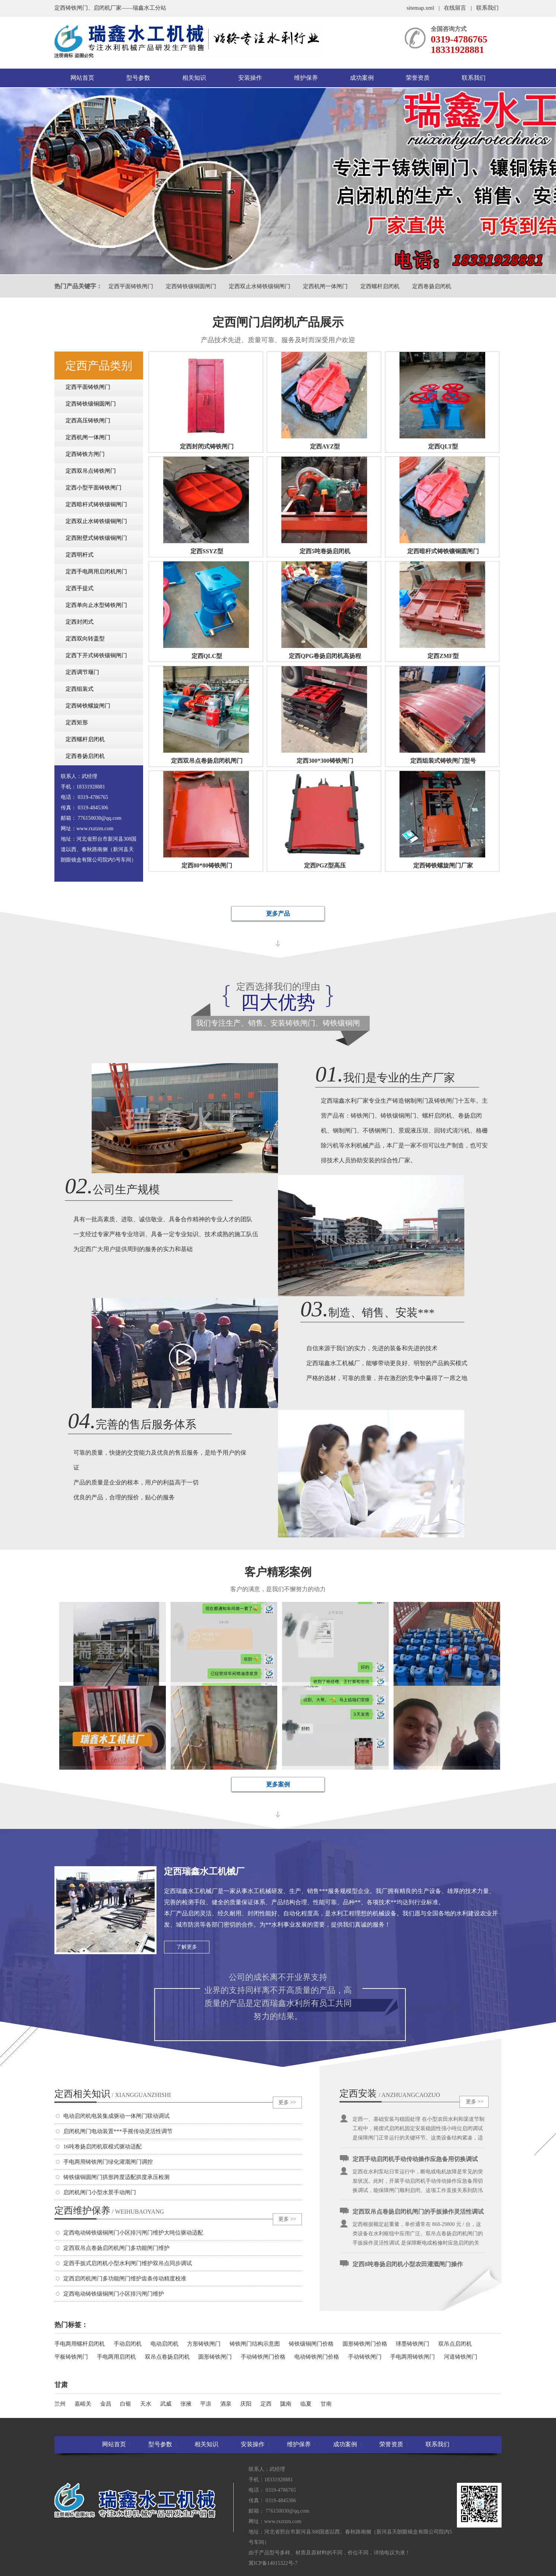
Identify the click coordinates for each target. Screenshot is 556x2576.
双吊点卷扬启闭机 (167, 2357)
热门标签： (71, 2324)
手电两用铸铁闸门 (412, 2357)
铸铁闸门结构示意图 (255, 2344)
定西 (266, 2404)
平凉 (205, 2404)
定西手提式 (80, 588)
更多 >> (287, 2102)
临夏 (306, 2404)
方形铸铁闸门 (204, 2344)
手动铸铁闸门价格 (263, 2357)
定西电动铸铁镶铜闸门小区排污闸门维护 (113, 2294)
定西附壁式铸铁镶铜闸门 (96, 538)
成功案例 (362, 78)
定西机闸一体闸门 (325, 286)
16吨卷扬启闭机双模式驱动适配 (102, 2147)
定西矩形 (77, 722)
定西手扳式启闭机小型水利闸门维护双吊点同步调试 (127, 2263)
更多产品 (278, 913)
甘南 (326, 2404)
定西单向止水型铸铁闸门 (96, 605)
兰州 (60, 2404)
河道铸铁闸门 (460, 2357)
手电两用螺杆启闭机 (79, 2344)
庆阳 (246, 2404)
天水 (145, 2404)
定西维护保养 (109, 2210)
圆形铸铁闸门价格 (364, 2344)
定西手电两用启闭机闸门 (96, 571)
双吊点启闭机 (455, 2344)
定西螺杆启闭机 (379, 286)
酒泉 (225, 2404)
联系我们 (487, 8)
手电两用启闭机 (116, 2357)
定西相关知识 (112, 2094)
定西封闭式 (80, 622)
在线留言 (455, 8)
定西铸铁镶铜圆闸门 (191, 286)
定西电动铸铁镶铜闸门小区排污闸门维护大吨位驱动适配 (133, 2233)
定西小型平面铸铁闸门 (93, 488)
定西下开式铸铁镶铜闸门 (96, 655)
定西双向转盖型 (85, 639)
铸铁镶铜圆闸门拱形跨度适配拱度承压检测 (116, 2177)
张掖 (186, 2404)
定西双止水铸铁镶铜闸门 (259, 286)
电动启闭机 (165, 2344)
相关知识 (194, 78)
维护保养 (306, 78)
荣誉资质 (418, 78)
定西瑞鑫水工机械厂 (204, 1871)
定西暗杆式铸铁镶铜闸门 (96, 504)
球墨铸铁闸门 (412, 2344)
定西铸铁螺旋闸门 (88, 706)
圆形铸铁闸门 (215, 2357)
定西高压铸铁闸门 (88, 420)
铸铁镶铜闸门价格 (311, 2344)
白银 (125, 2404)
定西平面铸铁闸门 (130, 286)
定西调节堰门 (82, 672)
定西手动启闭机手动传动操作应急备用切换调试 (415, 2165)
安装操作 (250, 78)
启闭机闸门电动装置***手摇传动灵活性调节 (118, 2131)
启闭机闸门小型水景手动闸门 (99, 2192)
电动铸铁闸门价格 (316, 2357)
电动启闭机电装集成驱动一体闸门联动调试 (116, 2116)
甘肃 (61, 2384)
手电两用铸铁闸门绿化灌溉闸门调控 (108, 2162)
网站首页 (82, 78)
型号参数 (138, 78)
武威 (165, 2404)
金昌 (105, 2404)
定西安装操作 (358, 2093)
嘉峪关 (83, 2404)
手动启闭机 (128, 2344)
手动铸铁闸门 (365, 2357)
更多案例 (278, 1784)
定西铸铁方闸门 (85, 454)
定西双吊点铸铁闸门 (91, 471)
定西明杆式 (80, 555)
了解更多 (186, 1947)
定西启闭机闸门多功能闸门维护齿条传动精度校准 (124, 2278)
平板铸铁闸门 (71, 2357)
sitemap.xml (420, 8)
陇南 (285, 2404)
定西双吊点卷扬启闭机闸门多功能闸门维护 (116, 2248)
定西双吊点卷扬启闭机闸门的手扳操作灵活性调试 (418, 2217)
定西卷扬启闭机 (431, 286)
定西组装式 (80, 689)
